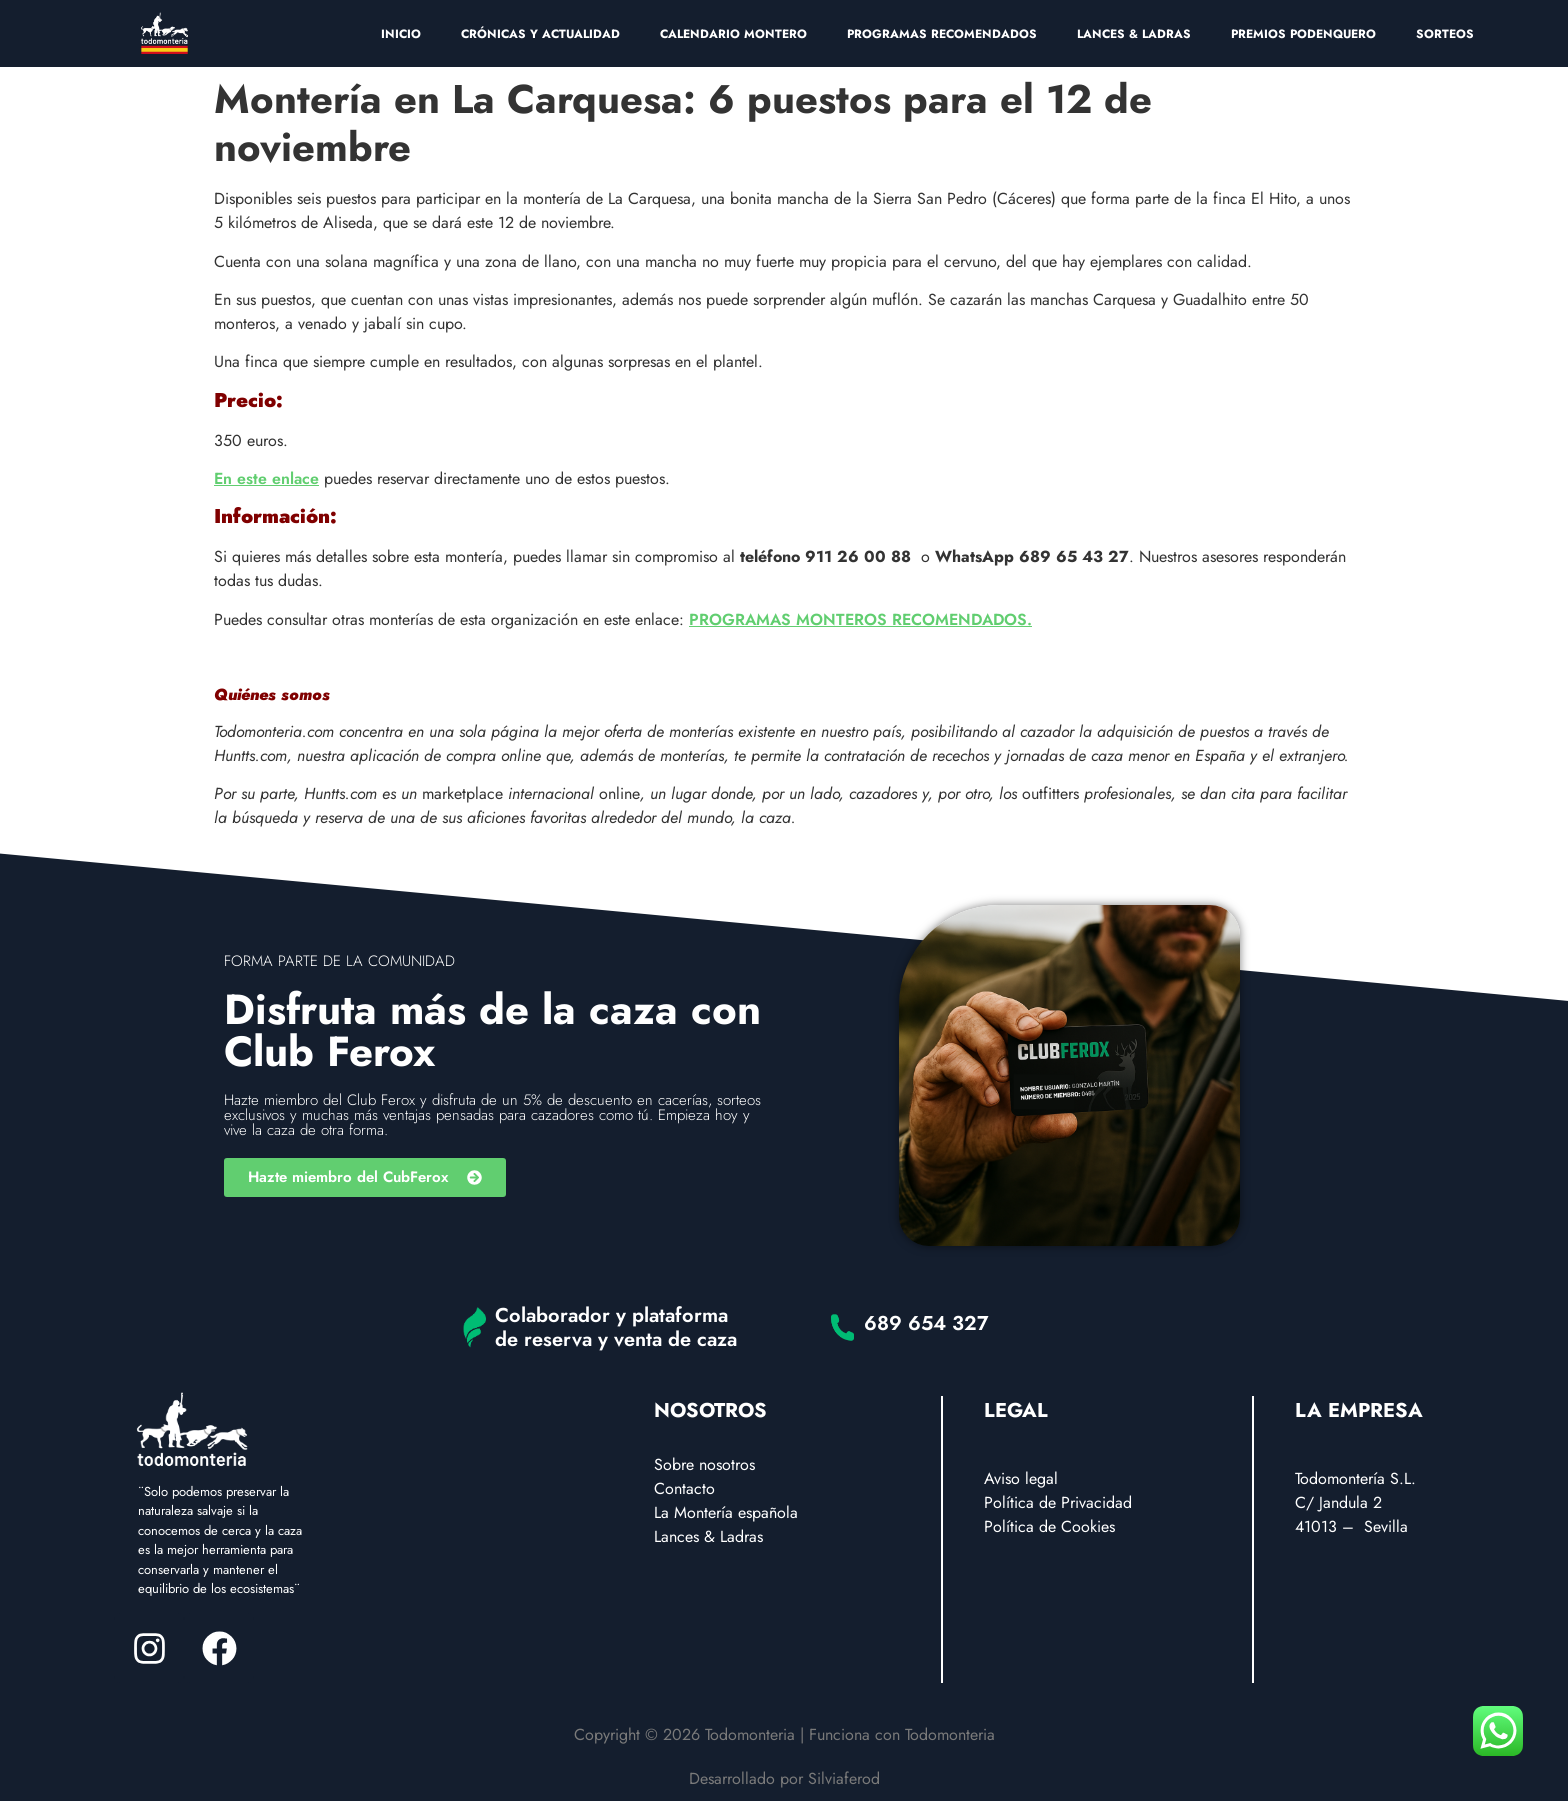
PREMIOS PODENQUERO (1303, 34)
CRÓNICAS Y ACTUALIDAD (540, 34)
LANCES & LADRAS (1134, 34)
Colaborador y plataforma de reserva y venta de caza (616, 1327)
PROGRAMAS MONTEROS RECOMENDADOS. (860, 619)
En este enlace (266, 478)
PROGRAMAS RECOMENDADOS (942, 34)
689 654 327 (926, 1323)
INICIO (401, 34)
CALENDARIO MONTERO (733, 34)
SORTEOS (1445, 34)
